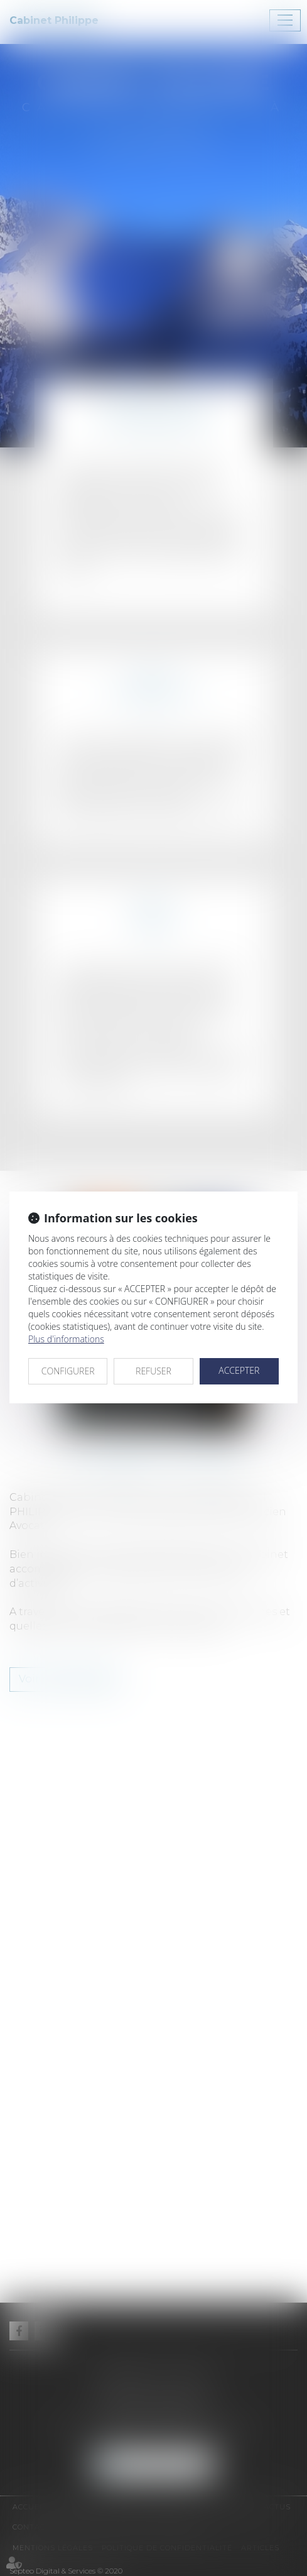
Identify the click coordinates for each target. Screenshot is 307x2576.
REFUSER (153, 1371)
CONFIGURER (68, 1371)
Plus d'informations (66, 1339)
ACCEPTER (238, 1370)
